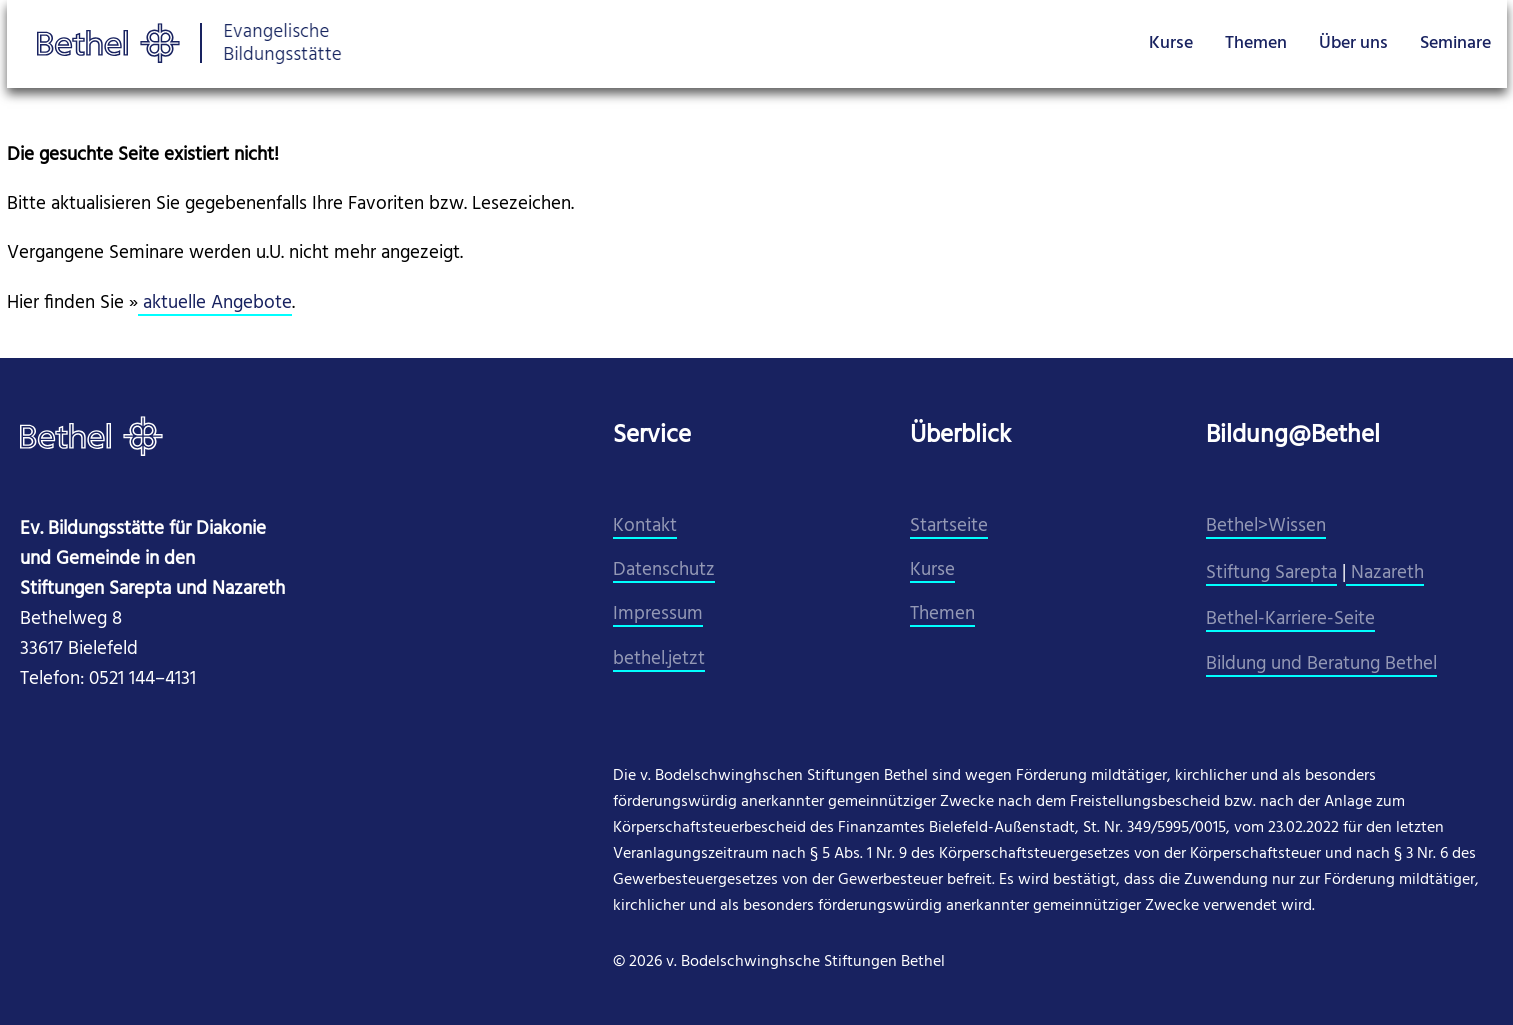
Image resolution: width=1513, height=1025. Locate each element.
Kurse (1171, 43)
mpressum (660, 614)
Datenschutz (664, 570)
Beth (1225, 619)
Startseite (949, 526)
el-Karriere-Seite (1309, 619)
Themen (1256, 43)
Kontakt (645, 526)
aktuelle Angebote (215, 303)
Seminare (1455, 43)
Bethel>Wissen (1266, 526)
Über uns (1353, 43)
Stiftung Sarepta (1271, 573)
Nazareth (1385, 573)
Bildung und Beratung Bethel (1321, 664)
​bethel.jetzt (659, 659)
